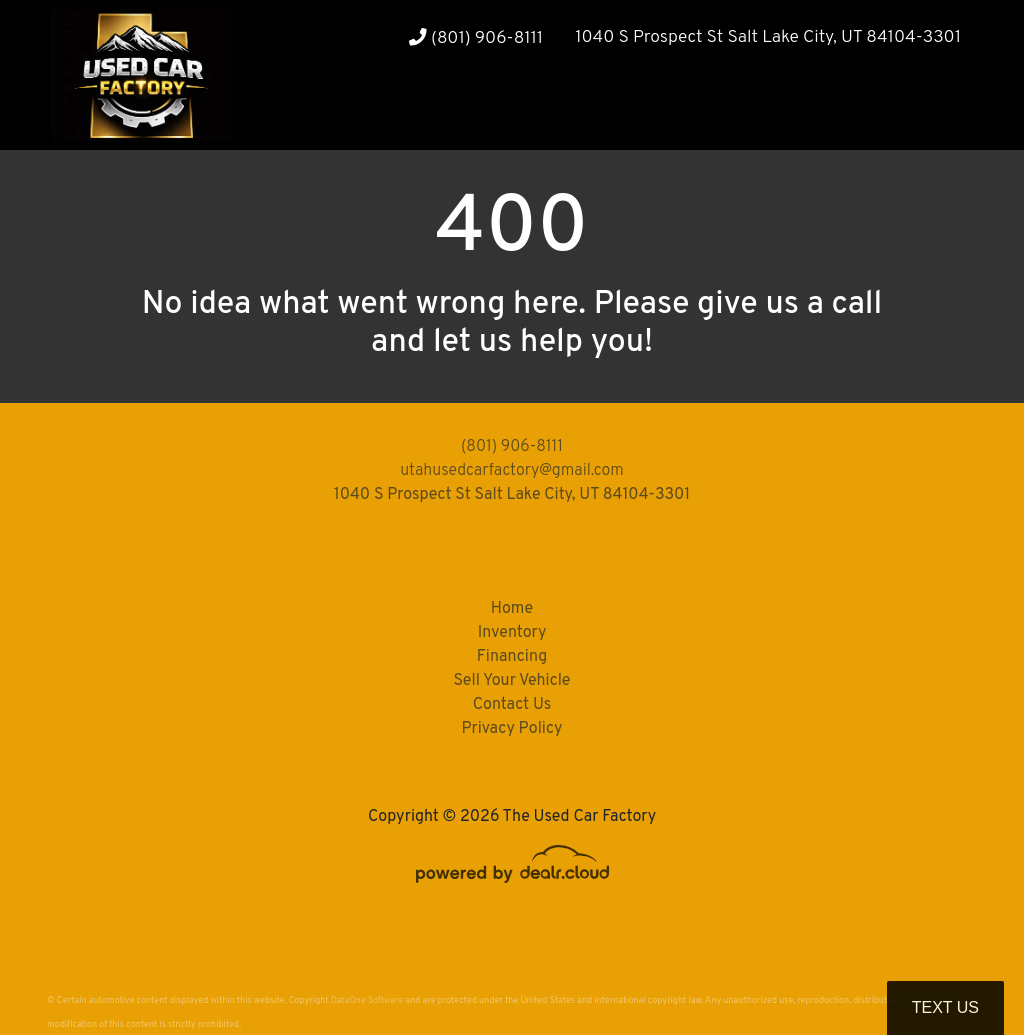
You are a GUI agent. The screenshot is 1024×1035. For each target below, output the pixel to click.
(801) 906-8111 (476, 38)
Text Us (945, 1007)
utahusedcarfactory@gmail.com (512, 471)
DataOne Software (367, 1000)
